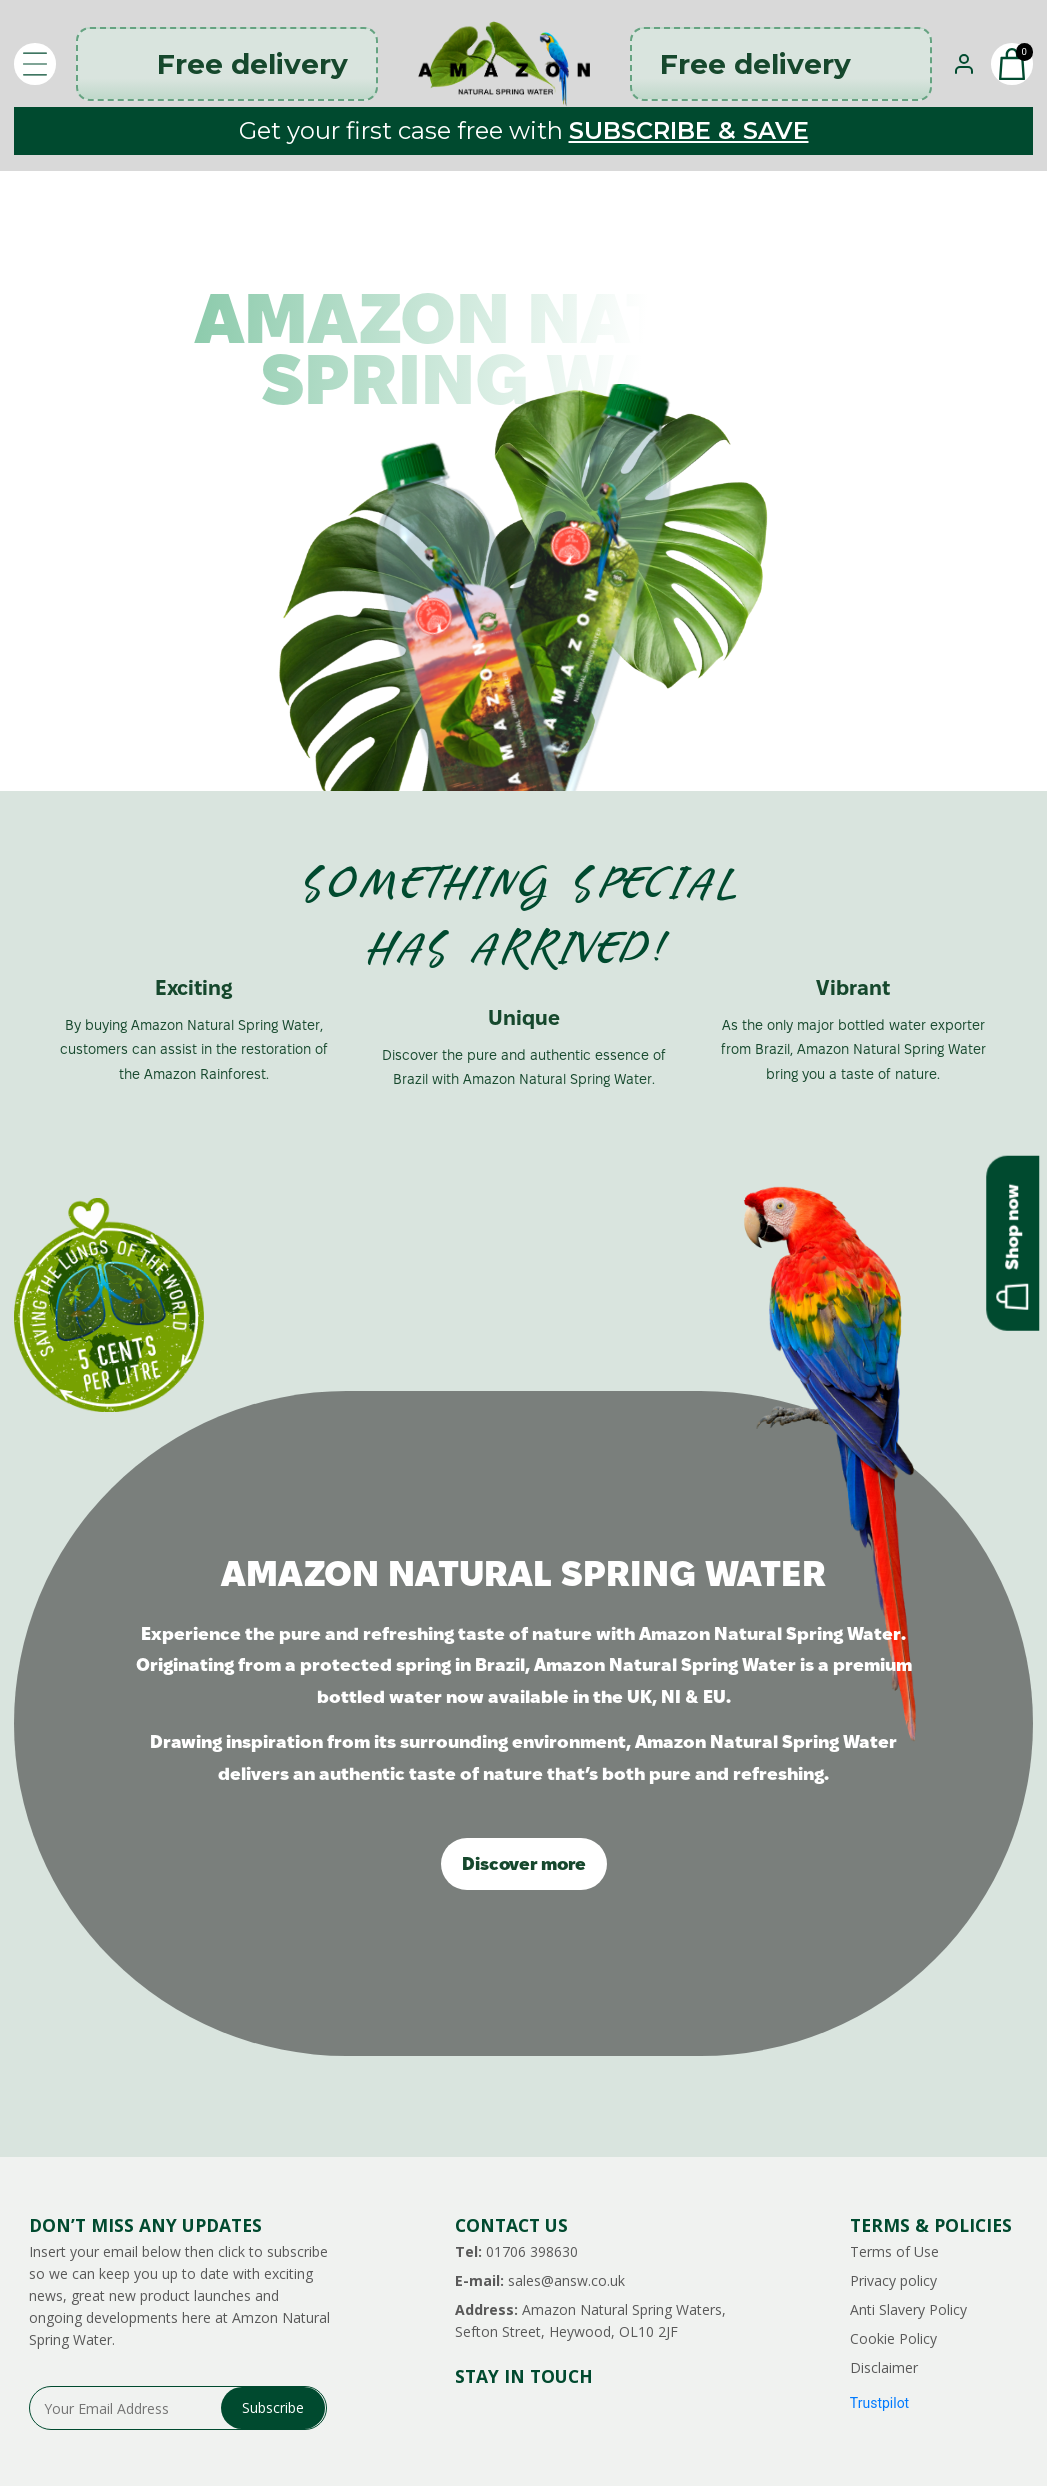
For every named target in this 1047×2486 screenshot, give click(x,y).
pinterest (591, 2417)
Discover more (524, 1863)
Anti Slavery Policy (908, 2309)
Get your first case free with (524, 130)
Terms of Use (894, 2251)
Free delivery (227, 64)
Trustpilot (879, 2403)
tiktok (633, 2417)
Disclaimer (884, 2367)
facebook (549, 2417)
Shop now (1012, 1246)
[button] (1012, 64)
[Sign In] (964, 64)
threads (507, 2417)
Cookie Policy (893, 2338)
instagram (465, 2417)
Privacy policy (893, 2280)
